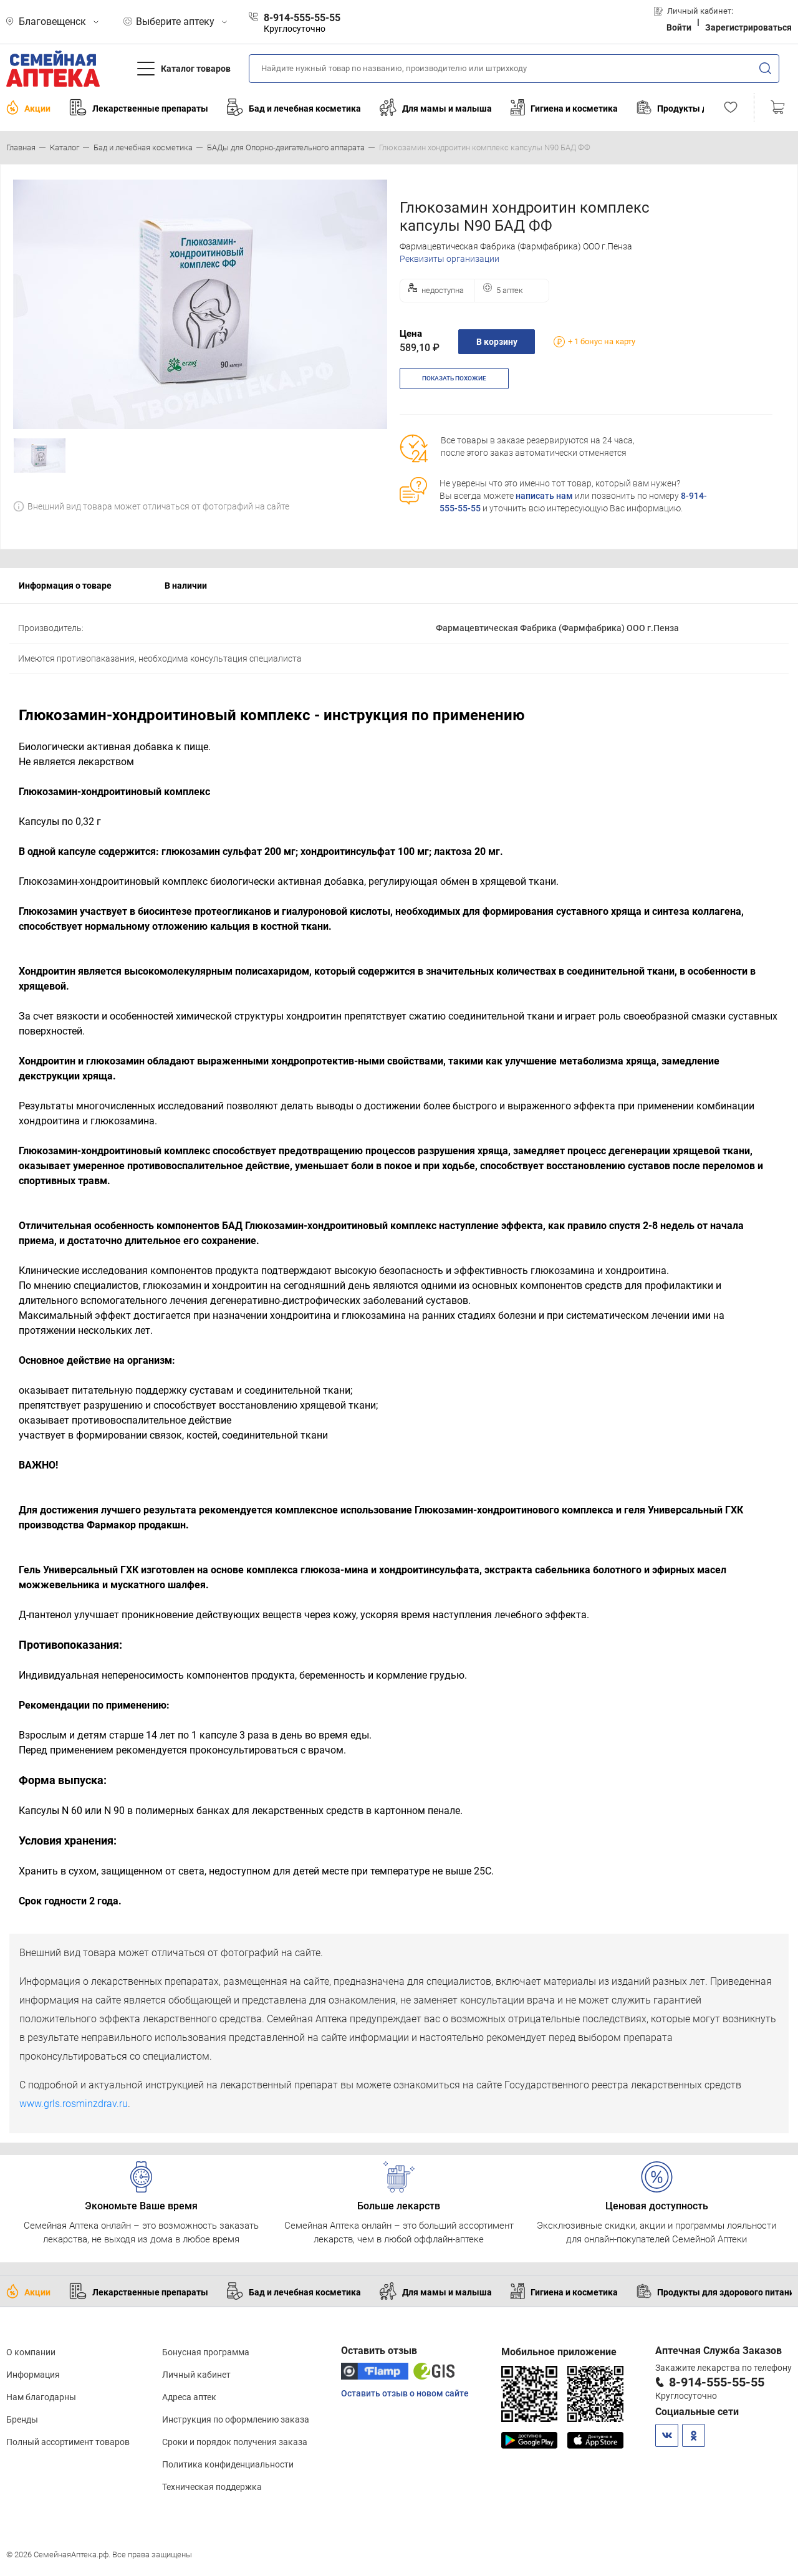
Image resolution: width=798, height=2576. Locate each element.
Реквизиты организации (449, 259)
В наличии (186, 586)
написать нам (544, 496)
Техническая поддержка (212, 2487)
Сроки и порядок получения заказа (234, 2442)
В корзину (496, 342)
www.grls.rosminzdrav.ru (73, 2104)
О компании (30, 2352)
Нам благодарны (41, 2397)
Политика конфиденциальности (228, 2464)
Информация (33, 2375)
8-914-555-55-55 (716, 2382)
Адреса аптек (189, 2397)
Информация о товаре (65, 586)
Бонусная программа (205, 2352)
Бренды (22, 2419)
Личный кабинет (196, 2375)
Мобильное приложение (559, 2352)
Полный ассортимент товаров (68, 2442)
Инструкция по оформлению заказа (235, 2419)
